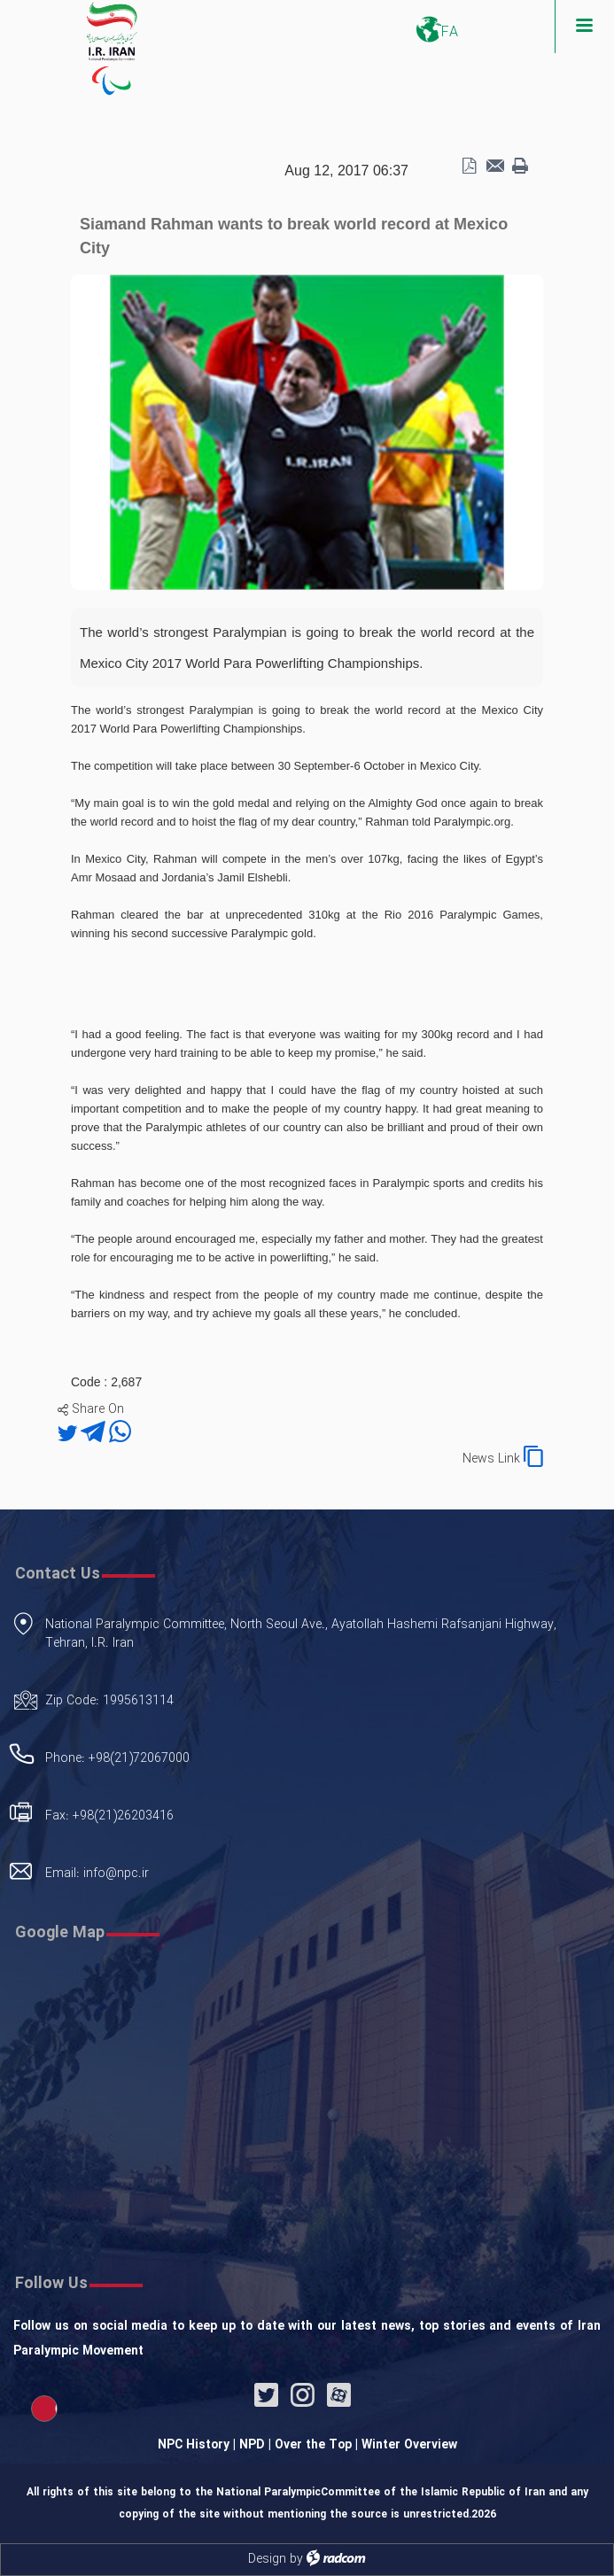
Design (267, 2559)
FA (449, 32)
